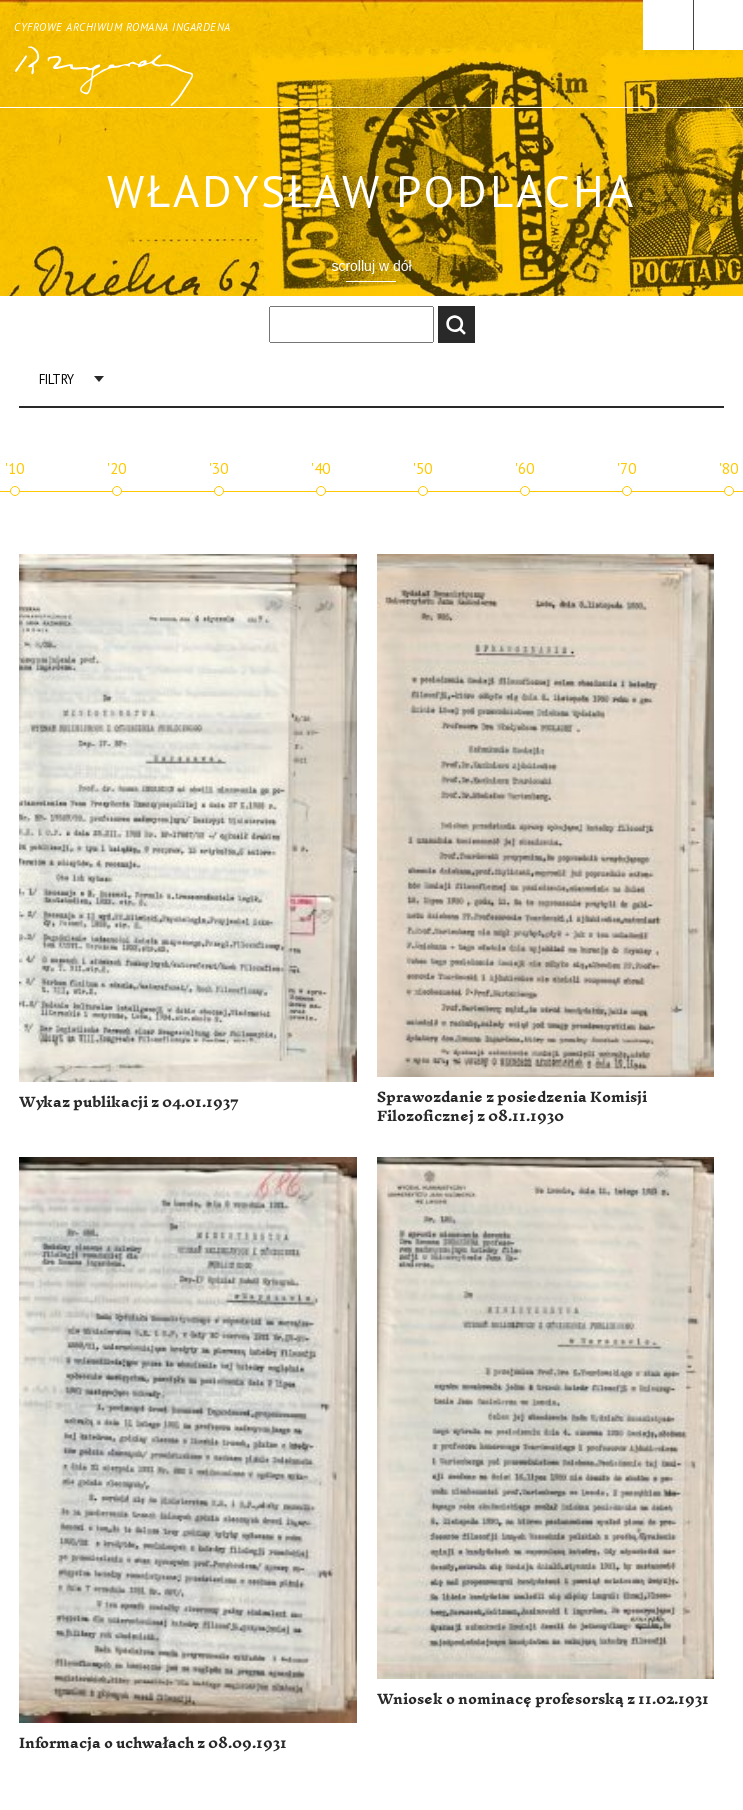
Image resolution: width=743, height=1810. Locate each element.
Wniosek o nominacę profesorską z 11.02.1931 (543, 1699)
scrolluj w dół (371, 266)
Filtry (56, 379)
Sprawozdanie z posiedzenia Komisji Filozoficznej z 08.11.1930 (512, 1107)
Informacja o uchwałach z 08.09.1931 (153, 1743)
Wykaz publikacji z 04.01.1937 (129, 1102)
